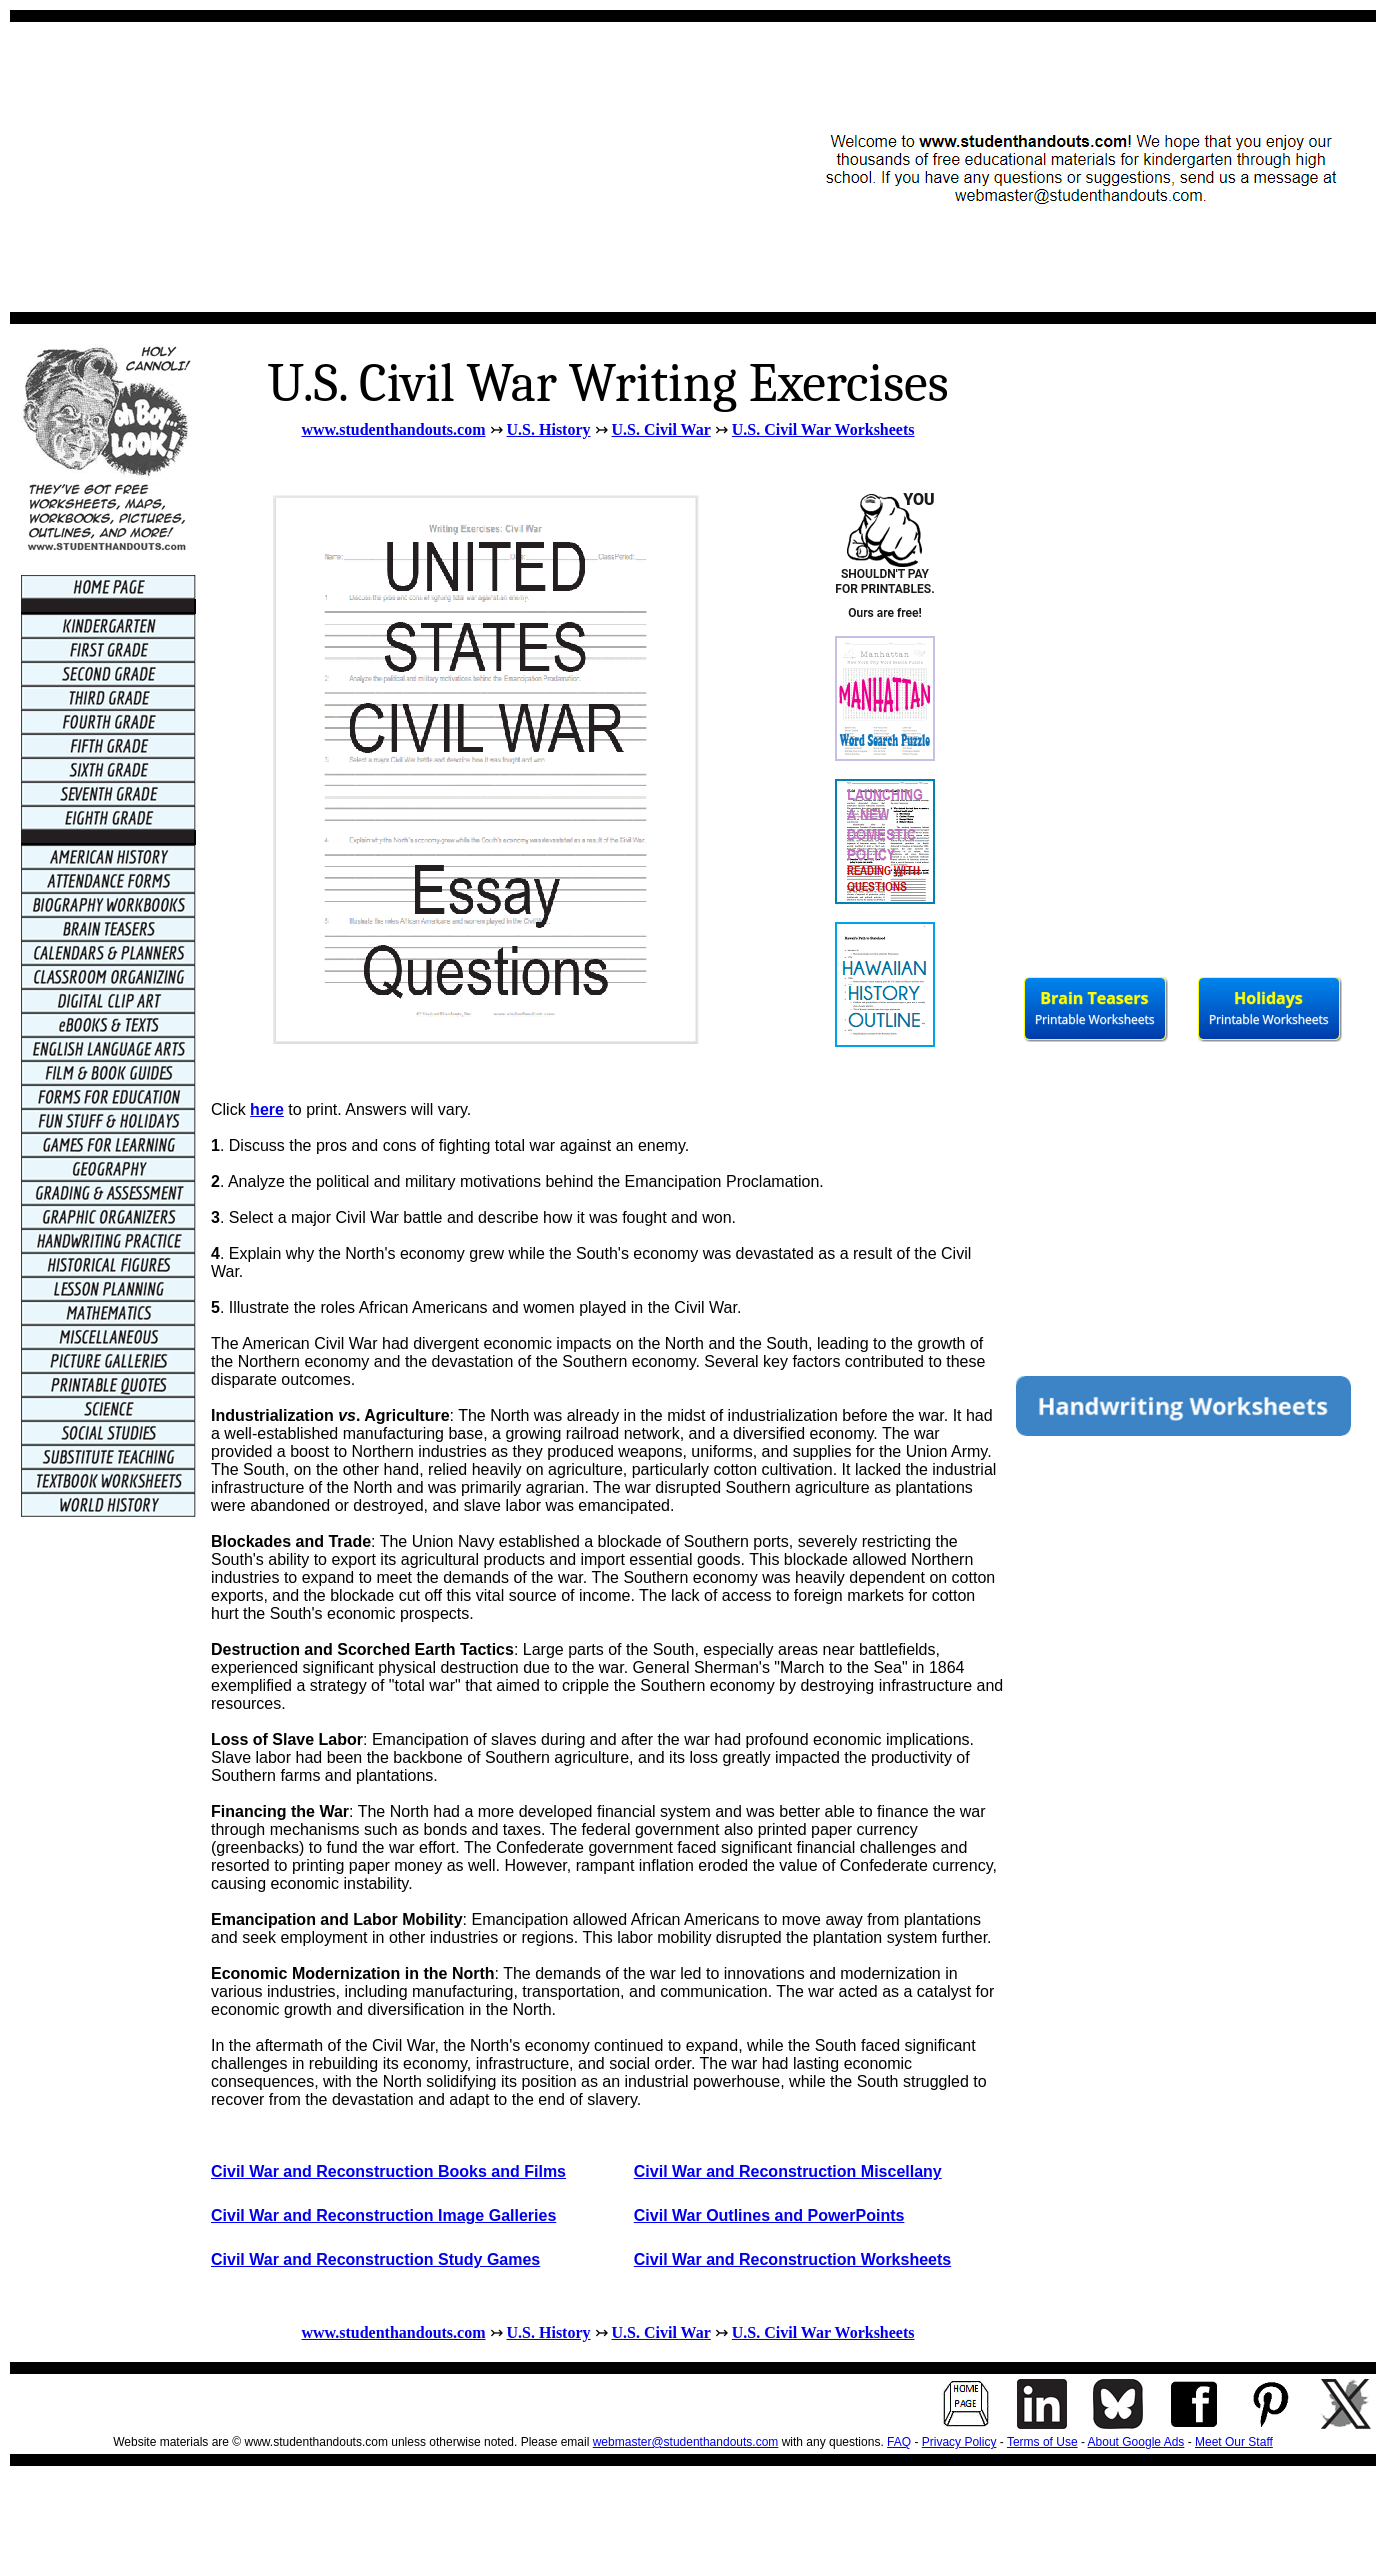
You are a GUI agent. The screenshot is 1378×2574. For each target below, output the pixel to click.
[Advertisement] (386, 167)
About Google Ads (1136, 2442)
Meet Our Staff (1234, 2442)
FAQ (899, 2442)
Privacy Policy (959, 2442)
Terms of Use (1042, 2442)
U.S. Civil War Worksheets (823, 429)
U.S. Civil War (661, 429)
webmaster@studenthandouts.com (686, 2442)
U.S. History (549, 429)
